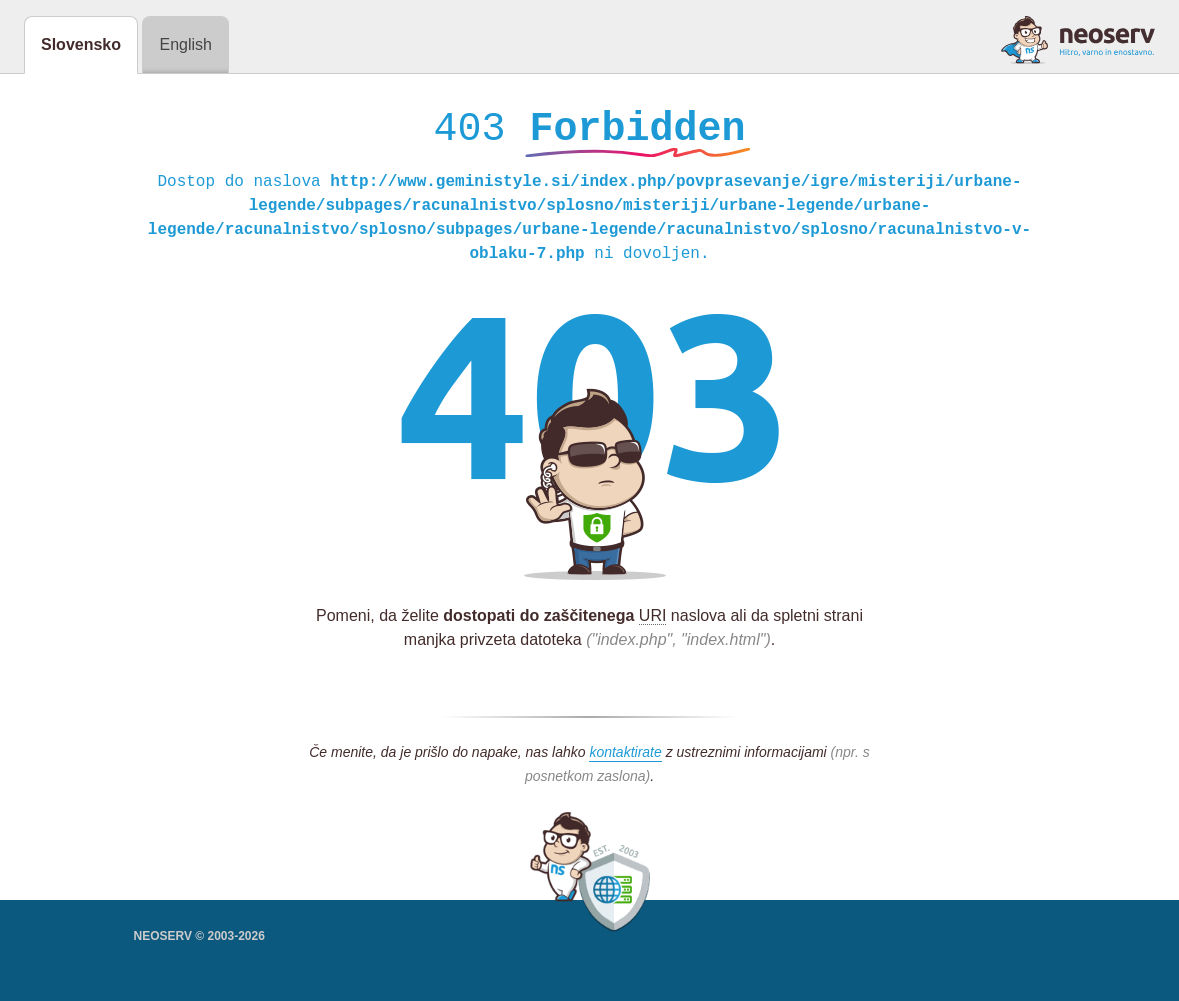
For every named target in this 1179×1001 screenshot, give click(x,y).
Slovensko (81, 44)
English (185, 44)
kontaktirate (625, 757)
